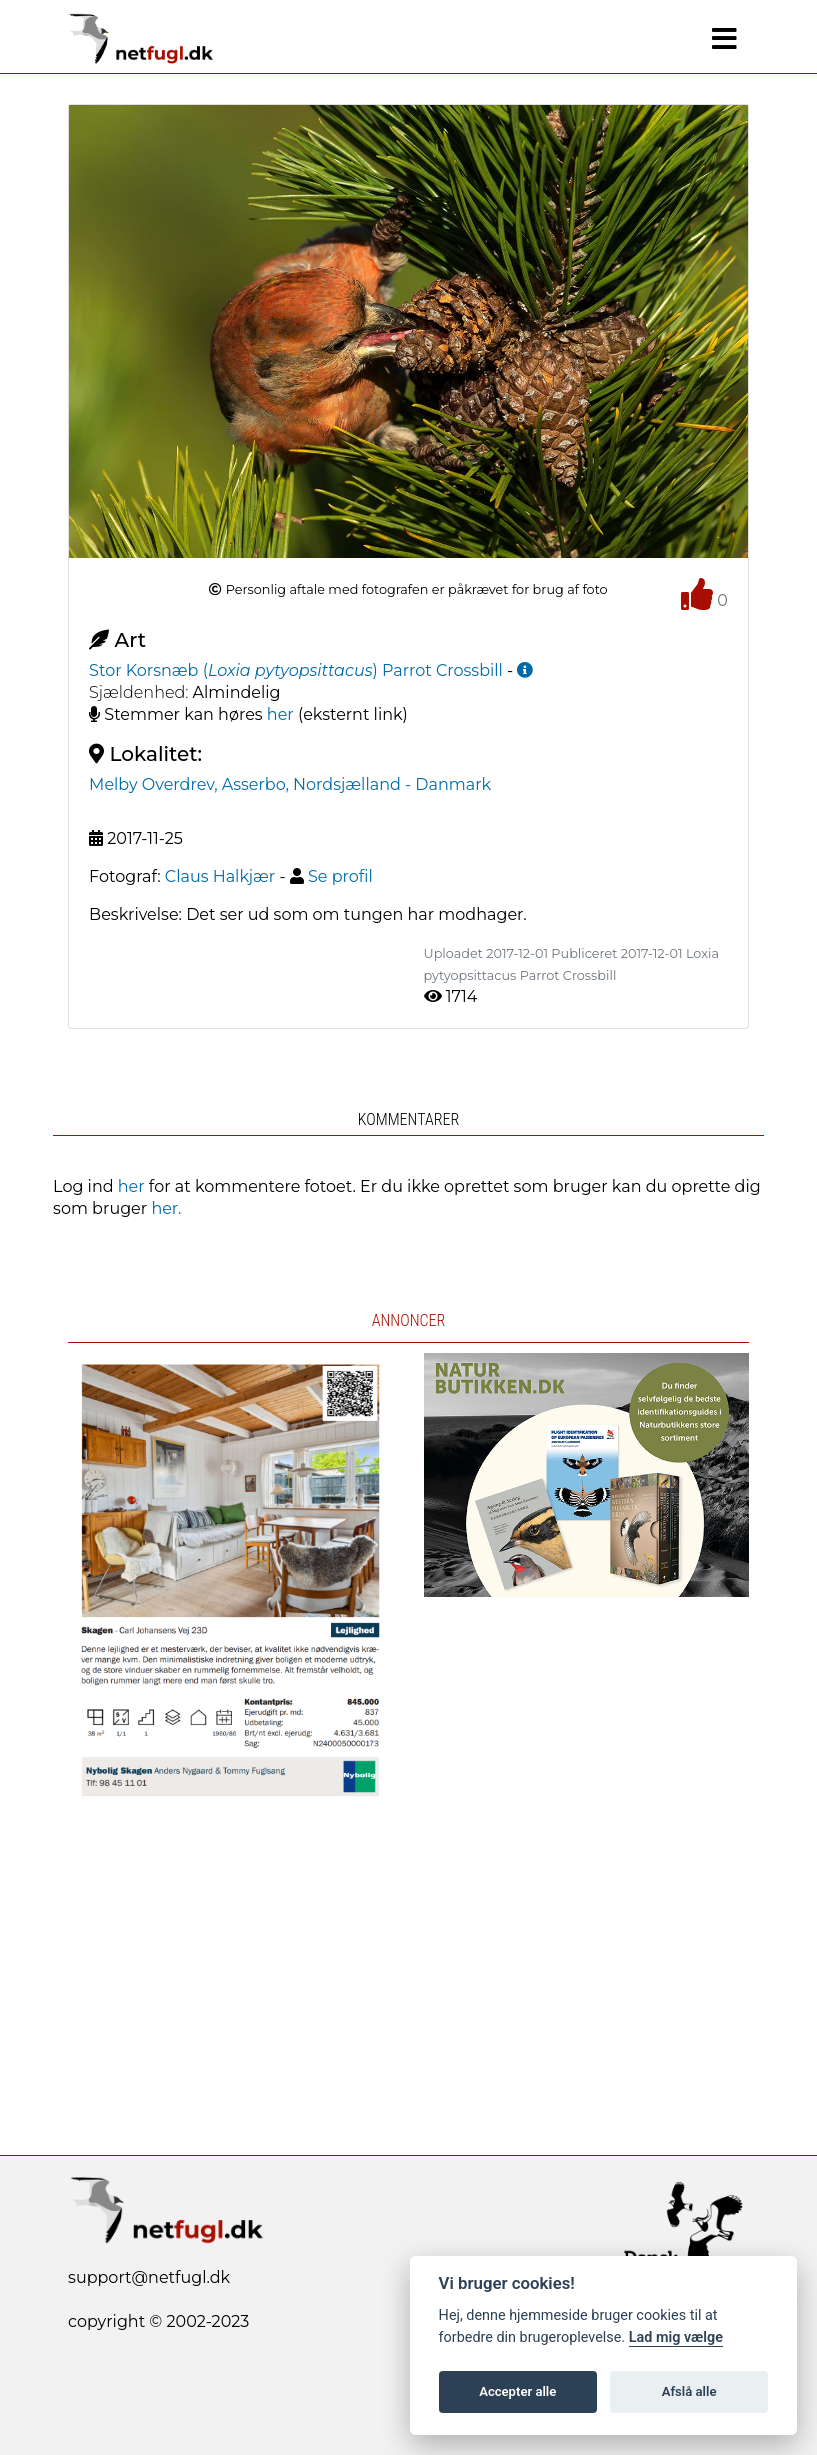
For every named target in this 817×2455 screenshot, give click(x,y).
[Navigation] (724, 39)
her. (166, 1208)
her (280, 714)
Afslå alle (689, 2391)
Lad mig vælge (676, 2337)
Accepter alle (517, 2391)
